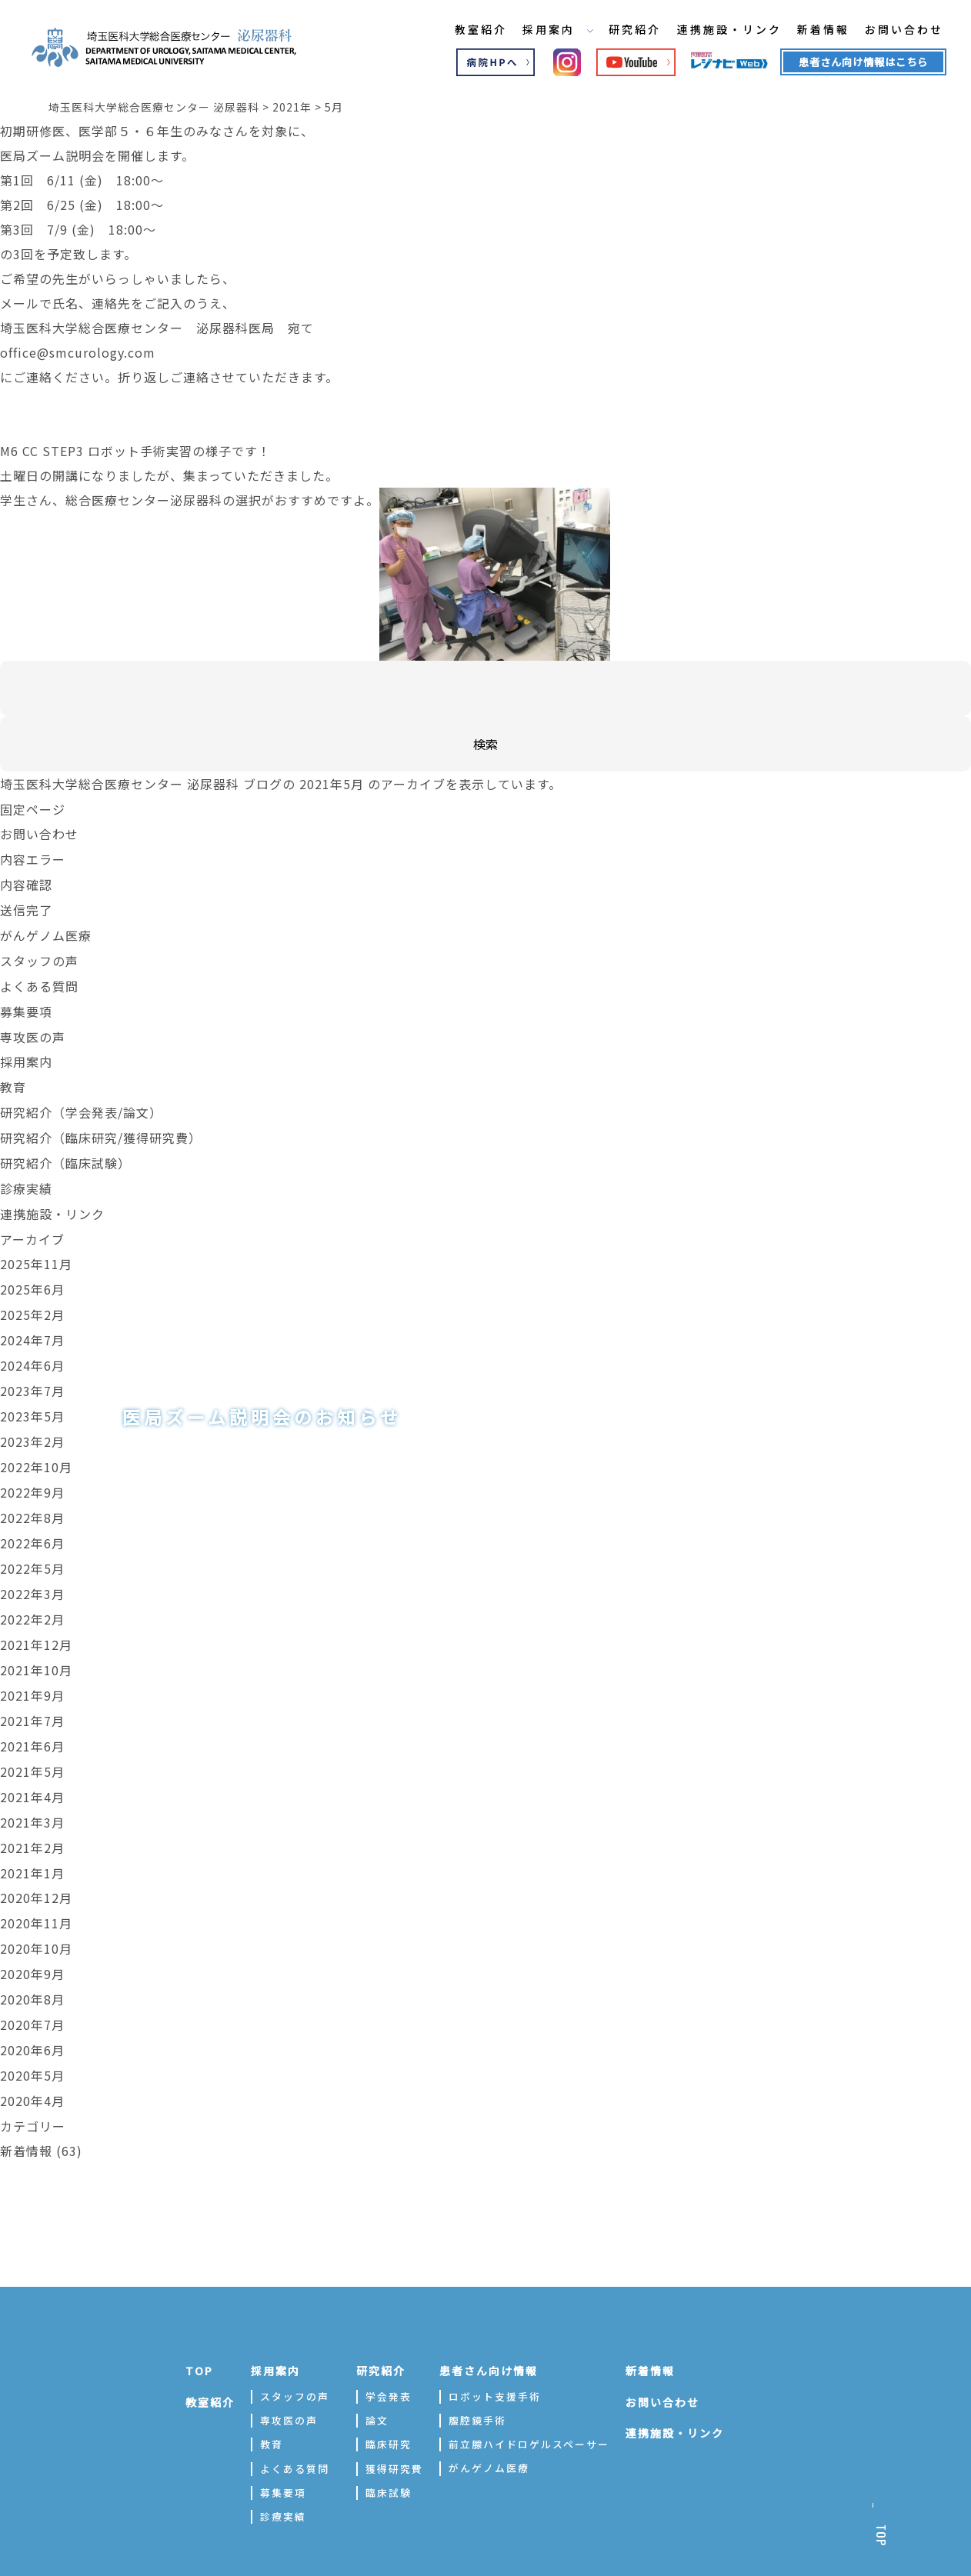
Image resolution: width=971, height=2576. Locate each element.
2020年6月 (32, 2013)
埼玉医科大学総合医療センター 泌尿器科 (119, 783)
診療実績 (26, 1177)
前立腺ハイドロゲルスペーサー (529, 2405)
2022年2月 (32, 1595)
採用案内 (547, 30)
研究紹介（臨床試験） (65, 1152)
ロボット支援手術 (495, 2357)
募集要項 (26, 1004)
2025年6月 (32, 1275)
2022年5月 (32, 1546)
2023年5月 (32, 1398)
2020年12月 (36, 1866)
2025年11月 (36, 1250)
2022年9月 (32, 1472)
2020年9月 (32, 1940)
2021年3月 (32, 1792)
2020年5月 (32, 2038)
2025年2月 (32, 1300)
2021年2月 (32, 1817)
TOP (199, 2331)
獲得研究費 (394, 2428)
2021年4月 (32, 1767)
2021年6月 (32, 1718)
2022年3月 (32, 1570)
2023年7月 (32, 1374)
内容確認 (26, 881)
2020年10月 (36, 1915)
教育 (13, 1078)
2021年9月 (32, 1669)
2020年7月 (32, 1989)
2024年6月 (32, 1349)
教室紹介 (469, 30)
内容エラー (32, 857)
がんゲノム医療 (46, 930)
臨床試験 (388, 2453)
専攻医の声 (32, 1029)
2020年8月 (32, 1964)
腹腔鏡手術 (477, 2381)
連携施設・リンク (719, 30)
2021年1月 (32, 1841)
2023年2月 (32, 1423)
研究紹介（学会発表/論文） (81, 1103)
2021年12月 (36, 1620)
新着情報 (814, 30)
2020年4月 (32, 2063)
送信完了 (26, 906)
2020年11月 (36, 1890)
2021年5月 (32, 1743)
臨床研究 (388, 2405)
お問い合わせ (895, 30)
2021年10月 (36, 1644)
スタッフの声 (39, 955)
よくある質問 (39, 980)
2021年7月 (32, 1694)
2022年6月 (32, 1521)
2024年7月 (32, 1324)
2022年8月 (32, 1497)
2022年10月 (36, 1447)
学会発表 (388, 2357)
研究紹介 (625, 30)
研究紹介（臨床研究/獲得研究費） (101, 1127)
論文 (377, 2381)
